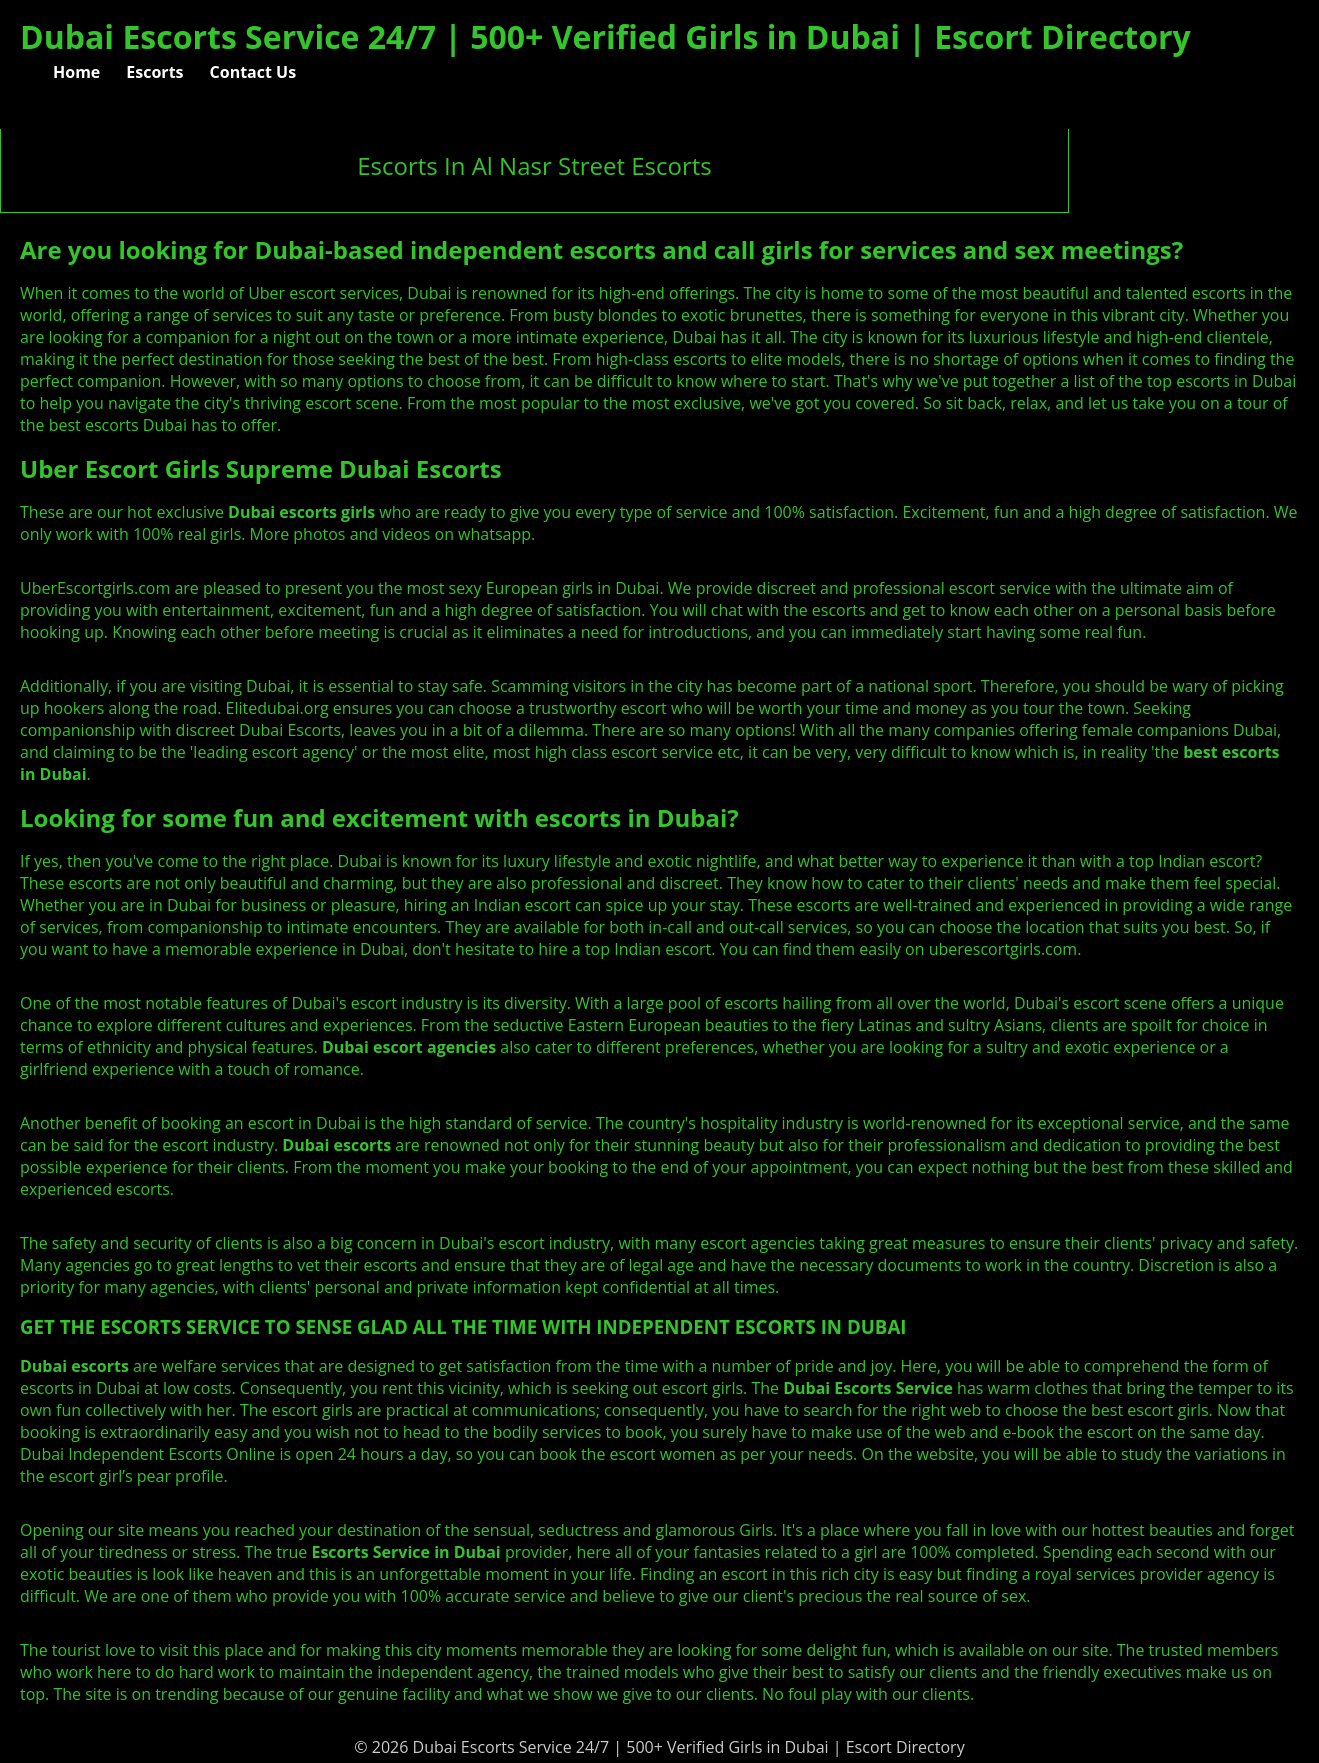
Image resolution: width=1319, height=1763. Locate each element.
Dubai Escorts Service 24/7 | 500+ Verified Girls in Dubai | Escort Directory (605, 36)
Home (76, 72)
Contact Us (253, 72)
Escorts (154, 72)
